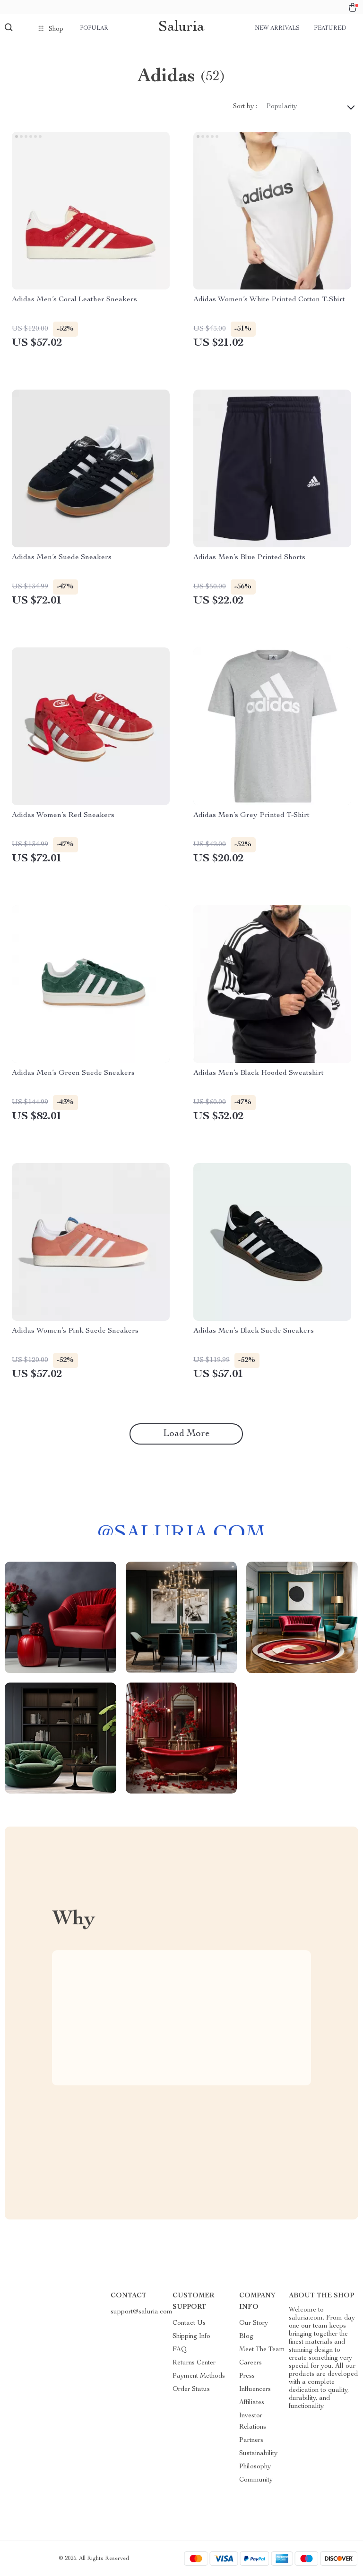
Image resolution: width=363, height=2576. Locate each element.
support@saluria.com (142, 2312)
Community (256, 2480)
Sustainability (258, 2453)
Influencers (255, 2389)
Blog (246, 2336)
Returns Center (194, 2363)
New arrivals (277, 28)
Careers (250, 2363)
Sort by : (245, 106)
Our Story (253, 2323)
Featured (330, 28)
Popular (94, 28)
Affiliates (251, 2402)
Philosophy (255, 2467)
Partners (251, 2440)
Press (247, 2376)
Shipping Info (191, 2336)
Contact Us (189, 2323)
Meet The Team (262, 2349)
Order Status (191, 2389)
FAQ (180, 2349)
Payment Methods (199, 2376)
